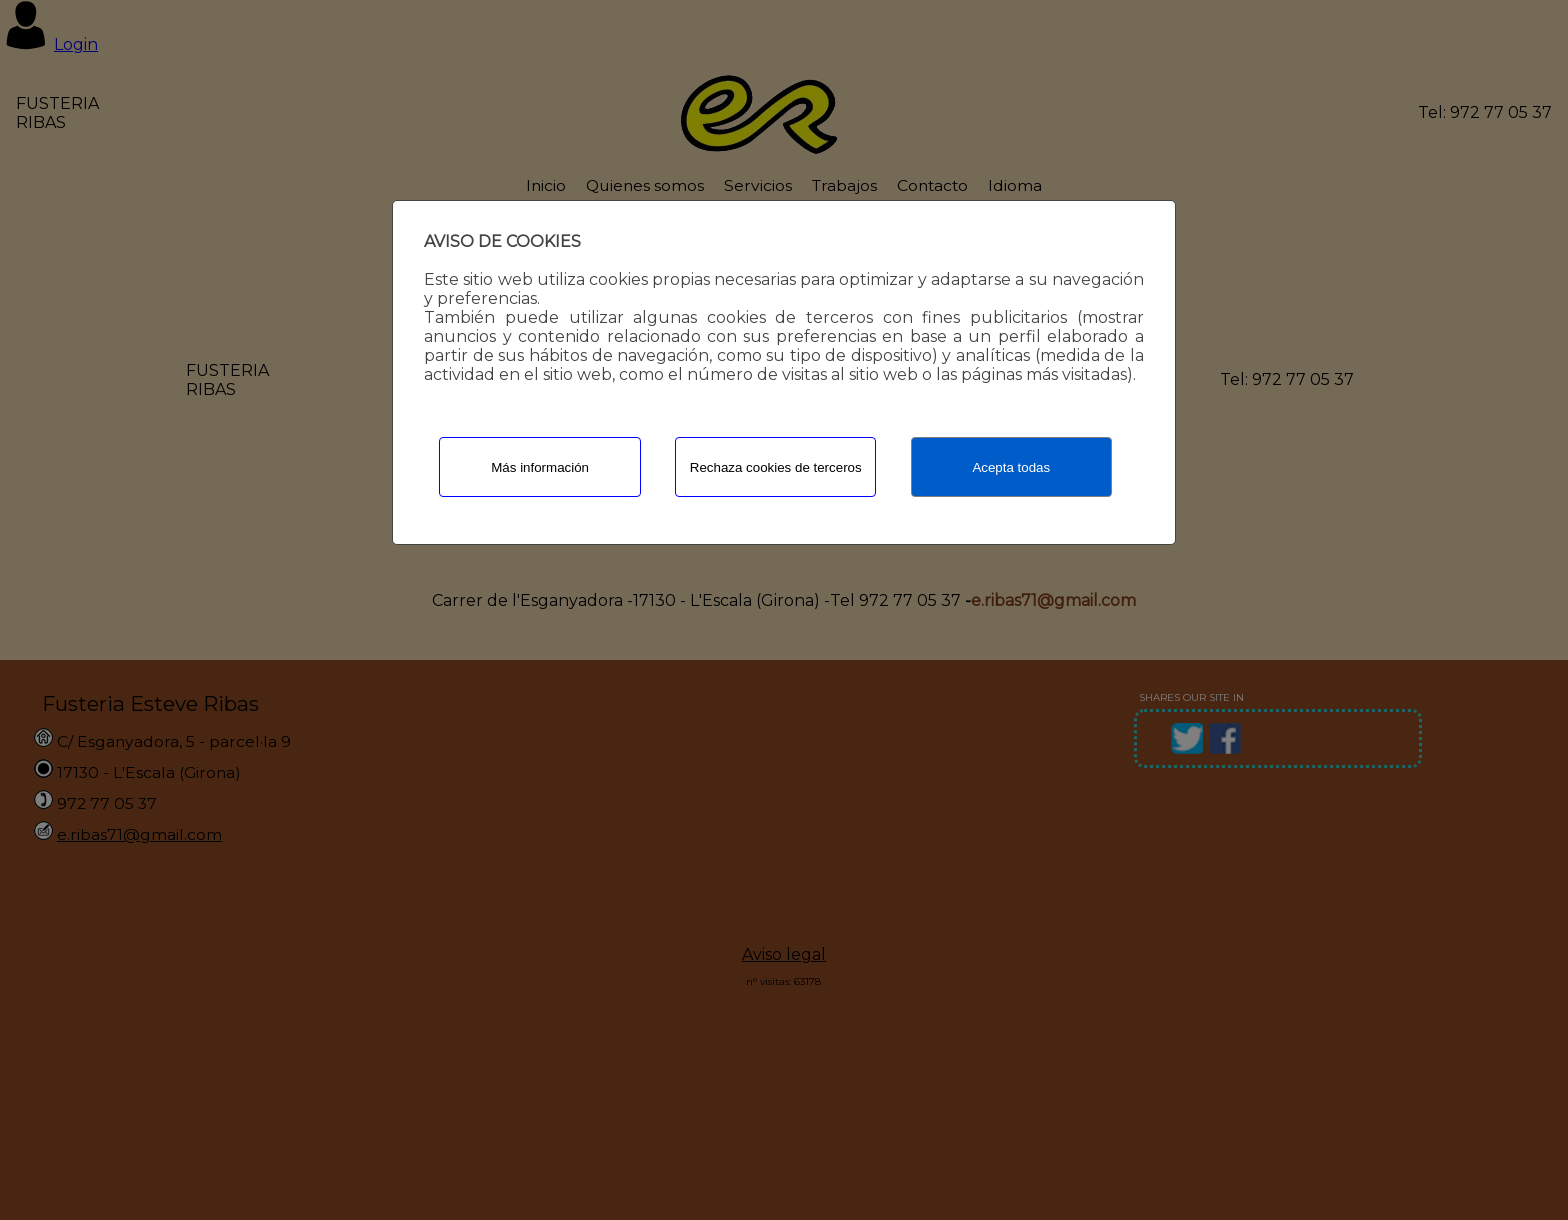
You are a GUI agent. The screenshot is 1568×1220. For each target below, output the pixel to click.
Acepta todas (1011, 467)
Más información (540, 467)
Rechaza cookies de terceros (776, 467)
